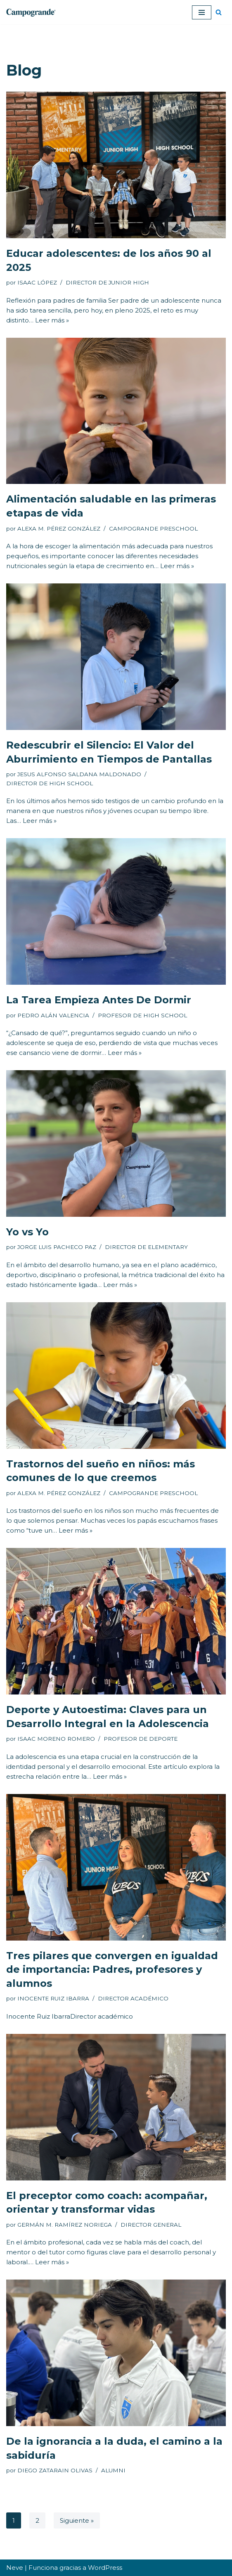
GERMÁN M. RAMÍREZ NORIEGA (64, 2224)
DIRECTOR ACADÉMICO (133, 1998)
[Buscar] (218, 12)
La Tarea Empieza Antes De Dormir (98, 1000)
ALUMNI (113, 2470)
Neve (14, 2567)
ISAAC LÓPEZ (37, 282)
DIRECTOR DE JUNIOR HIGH (107, 282)
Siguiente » (77, 2520)
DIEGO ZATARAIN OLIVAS (54, 2470)
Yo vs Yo (27, 1232)
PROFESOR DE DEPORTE (141, 1738)
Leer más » (52, 320)
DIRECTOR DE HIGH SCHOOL (49, 783)
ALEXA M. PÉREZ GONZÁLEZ (58, 528)
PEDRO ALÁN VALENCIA (53, 1015)
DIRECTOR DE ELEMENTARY (146, 1247)
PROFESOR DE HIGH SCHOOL (142, 1015)
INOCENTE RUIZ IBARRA (53, 1998)
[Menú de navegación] (201, 12)
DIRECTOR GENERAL (151, 2224)
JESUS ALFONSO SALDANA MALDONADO (79, 774)
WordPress (105, 2567)
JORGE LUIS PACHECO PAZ (56, 1247)
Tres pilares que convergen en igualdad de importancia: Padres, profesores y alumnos (112, 1969)
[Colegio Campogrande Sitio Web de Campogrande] (31, 12)
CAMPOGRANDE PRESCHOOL (153, 528)
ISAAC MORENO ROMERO (56, 1738)
